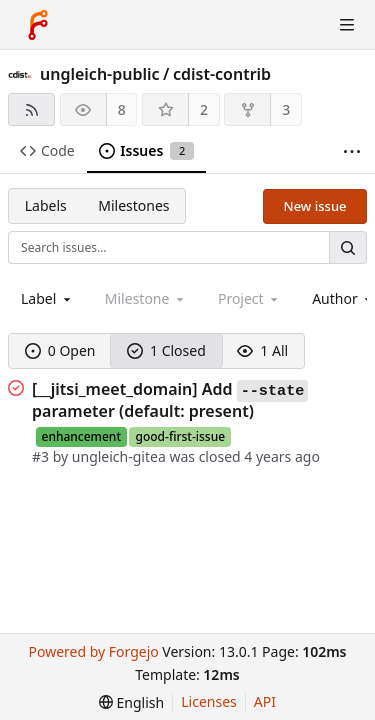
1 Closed (166, 350)
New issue (315, 206)
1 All (262, 350)
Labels (46, 205)
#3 (42, 456)
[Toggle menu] (347, 25)
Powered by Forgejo (93, 651)
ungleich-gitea (119, 456)
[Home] (38, 25)
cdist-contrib (222, 74)
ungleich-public (100, 74)
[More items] (352, 151)
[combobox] (47, 298)
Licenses (209, 701)
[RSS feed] (31, 109)
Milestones (133, 205)
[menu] (131, 702)
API (265, 701)
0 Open (60, 350)
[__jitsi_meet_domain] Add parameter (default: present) (170, 400)
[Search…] (348, 247)
